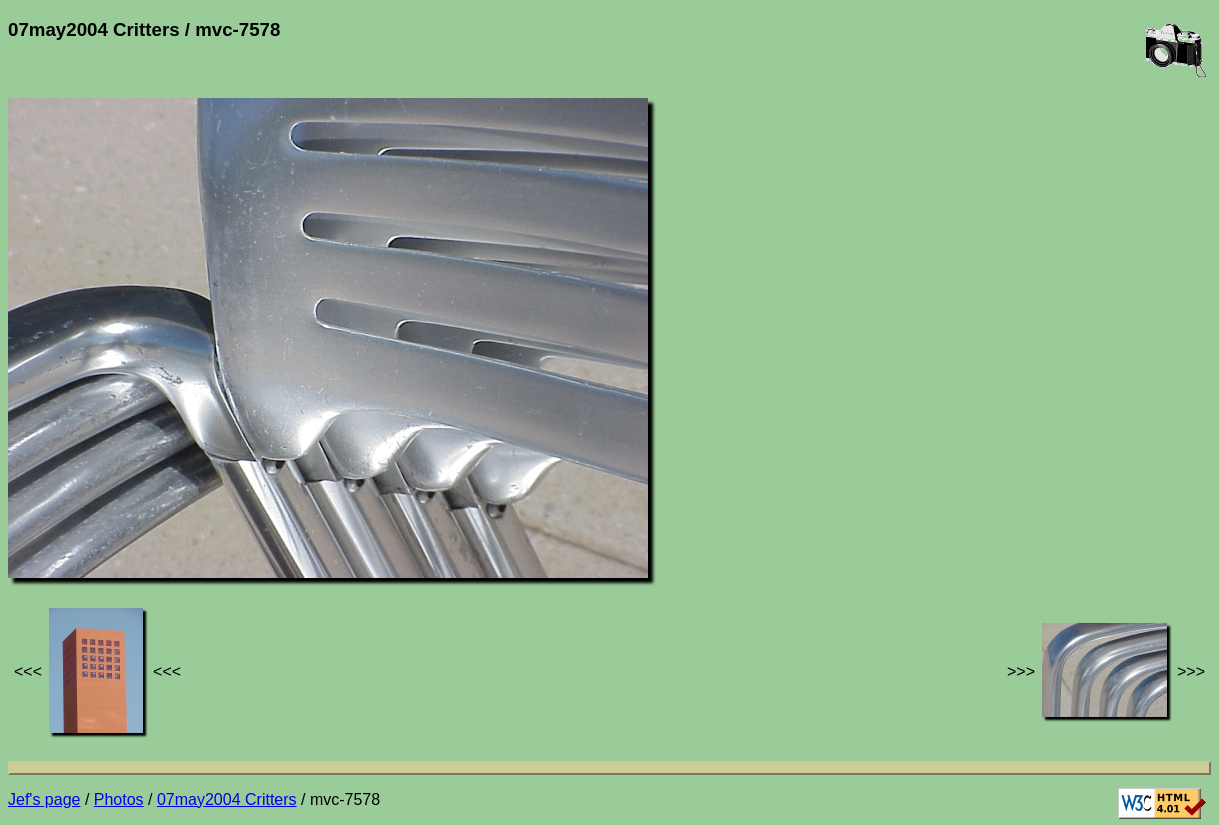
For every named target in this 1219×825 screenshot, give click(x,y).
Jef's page (44, 799)
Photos (119, 799)
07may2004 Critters (227, 799)
